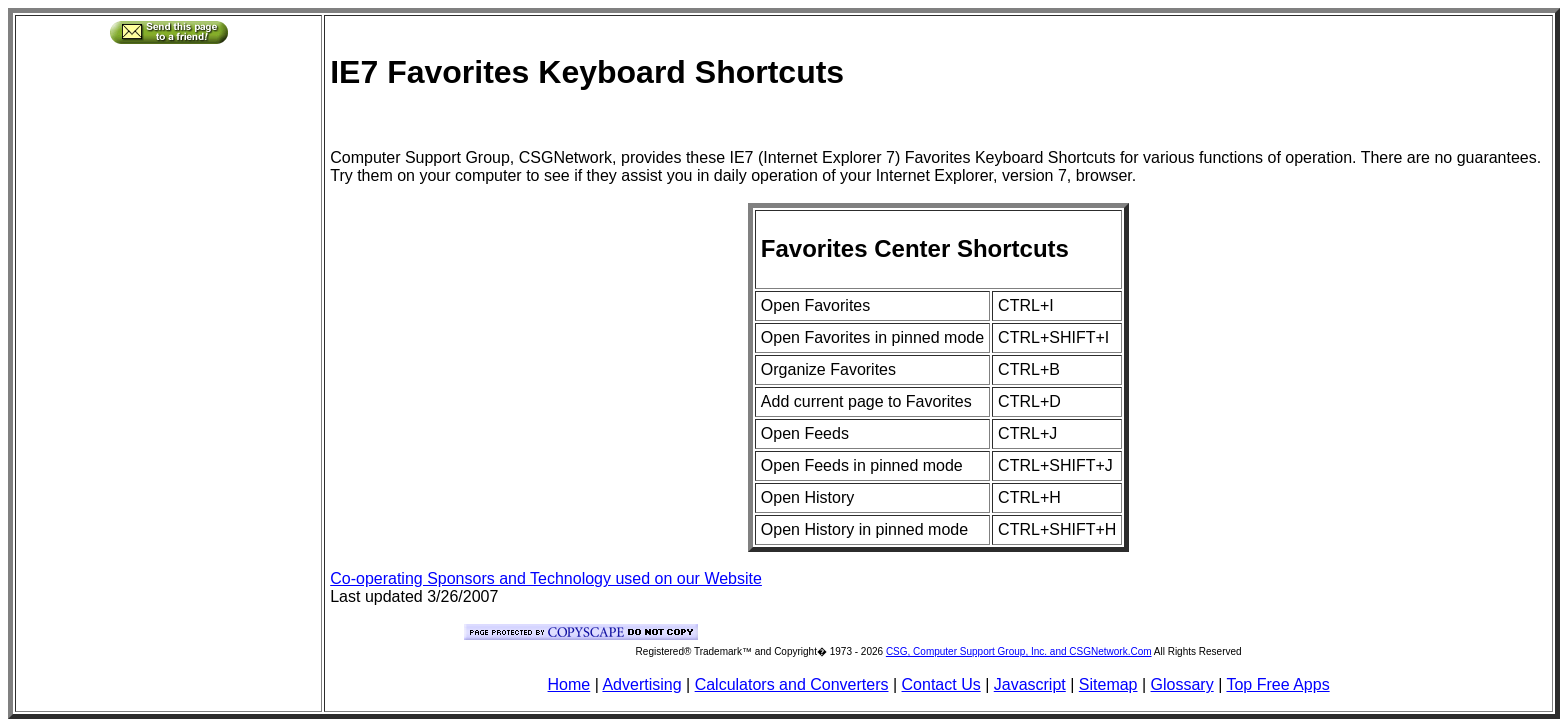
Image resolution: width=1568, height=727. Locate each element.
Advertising (641, 684)
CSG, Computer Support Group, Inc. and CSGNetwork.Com (1019, 651)
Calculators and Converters (792, 684)
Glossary (1182, 684)
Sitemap (1108, 684)
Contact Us (941, 684)
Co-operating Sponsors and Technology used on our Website (546, 578)
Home (569, 684)
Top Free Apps (1277, 684)
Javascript (1030, 684)
